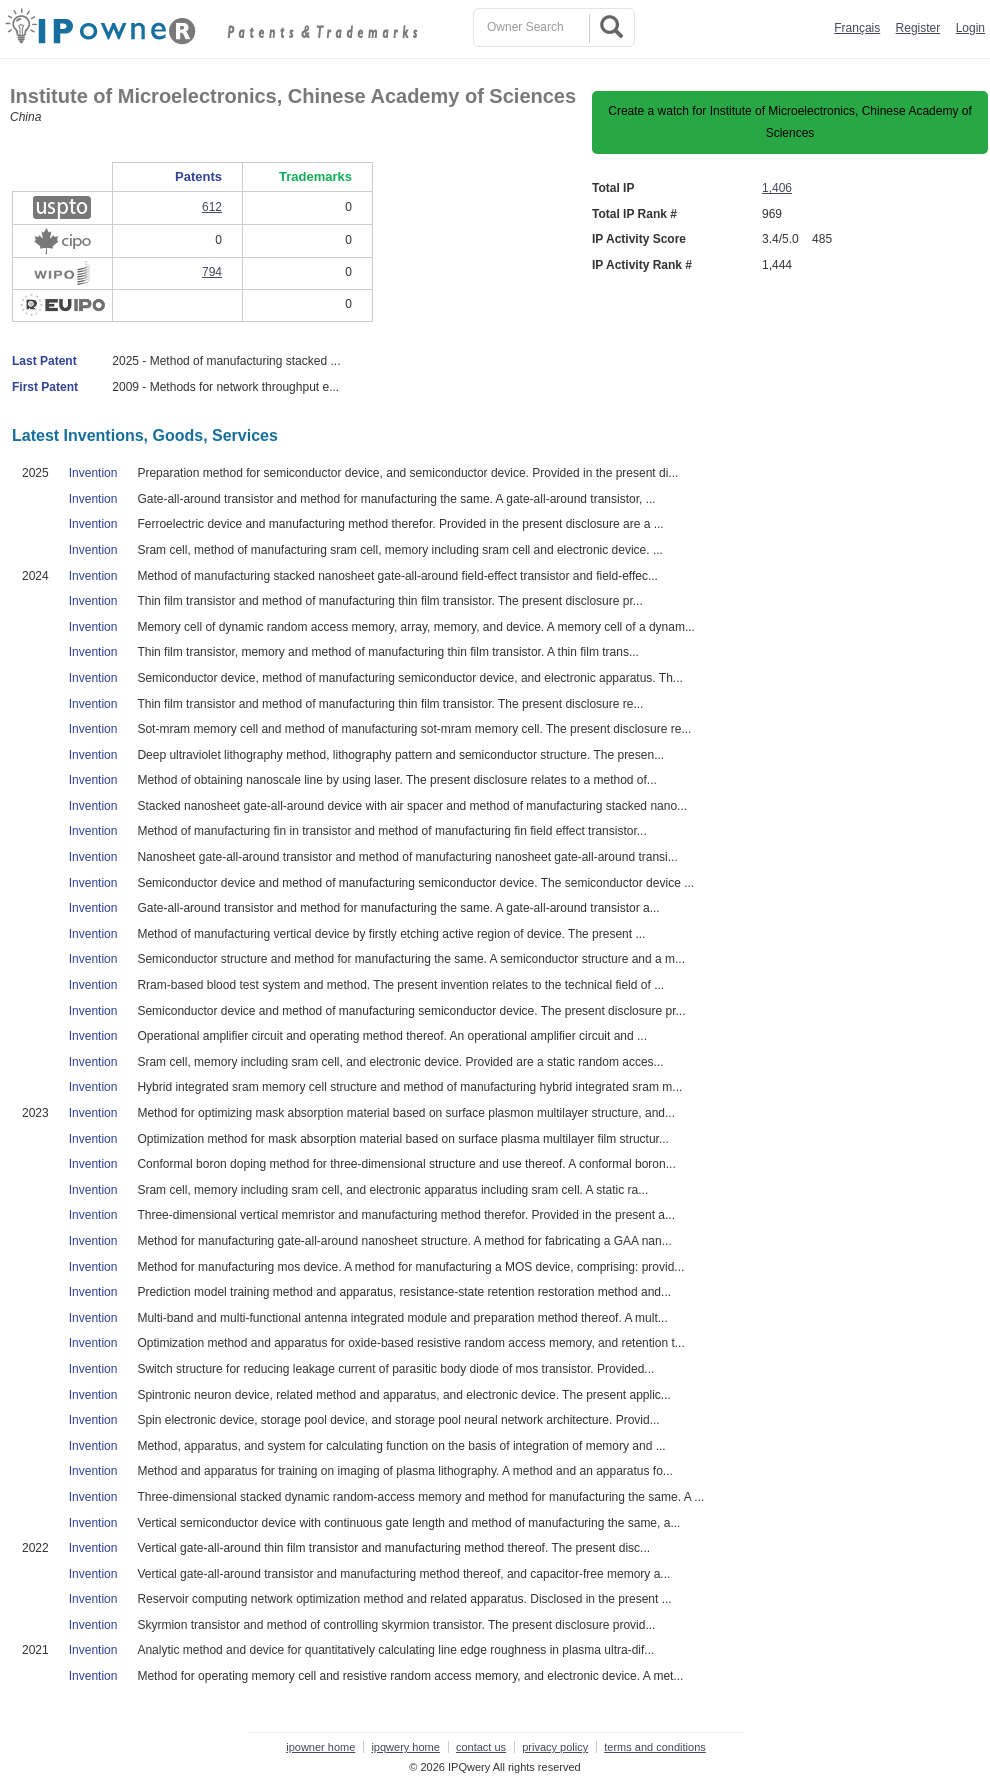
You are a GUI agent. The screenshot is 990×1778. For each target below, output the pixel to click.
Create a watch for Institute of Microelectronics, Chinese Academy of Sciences (790, 122)
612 (212, 207)
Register (918, 28)
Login (970, 28)
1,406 (777, 188)
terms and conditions (655, 1747)
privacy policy (555, 1747)
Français (857, 28)
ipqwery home (405, 1747)
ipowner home (320, 1747)
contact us (481, 1747)
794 (212, 272)
